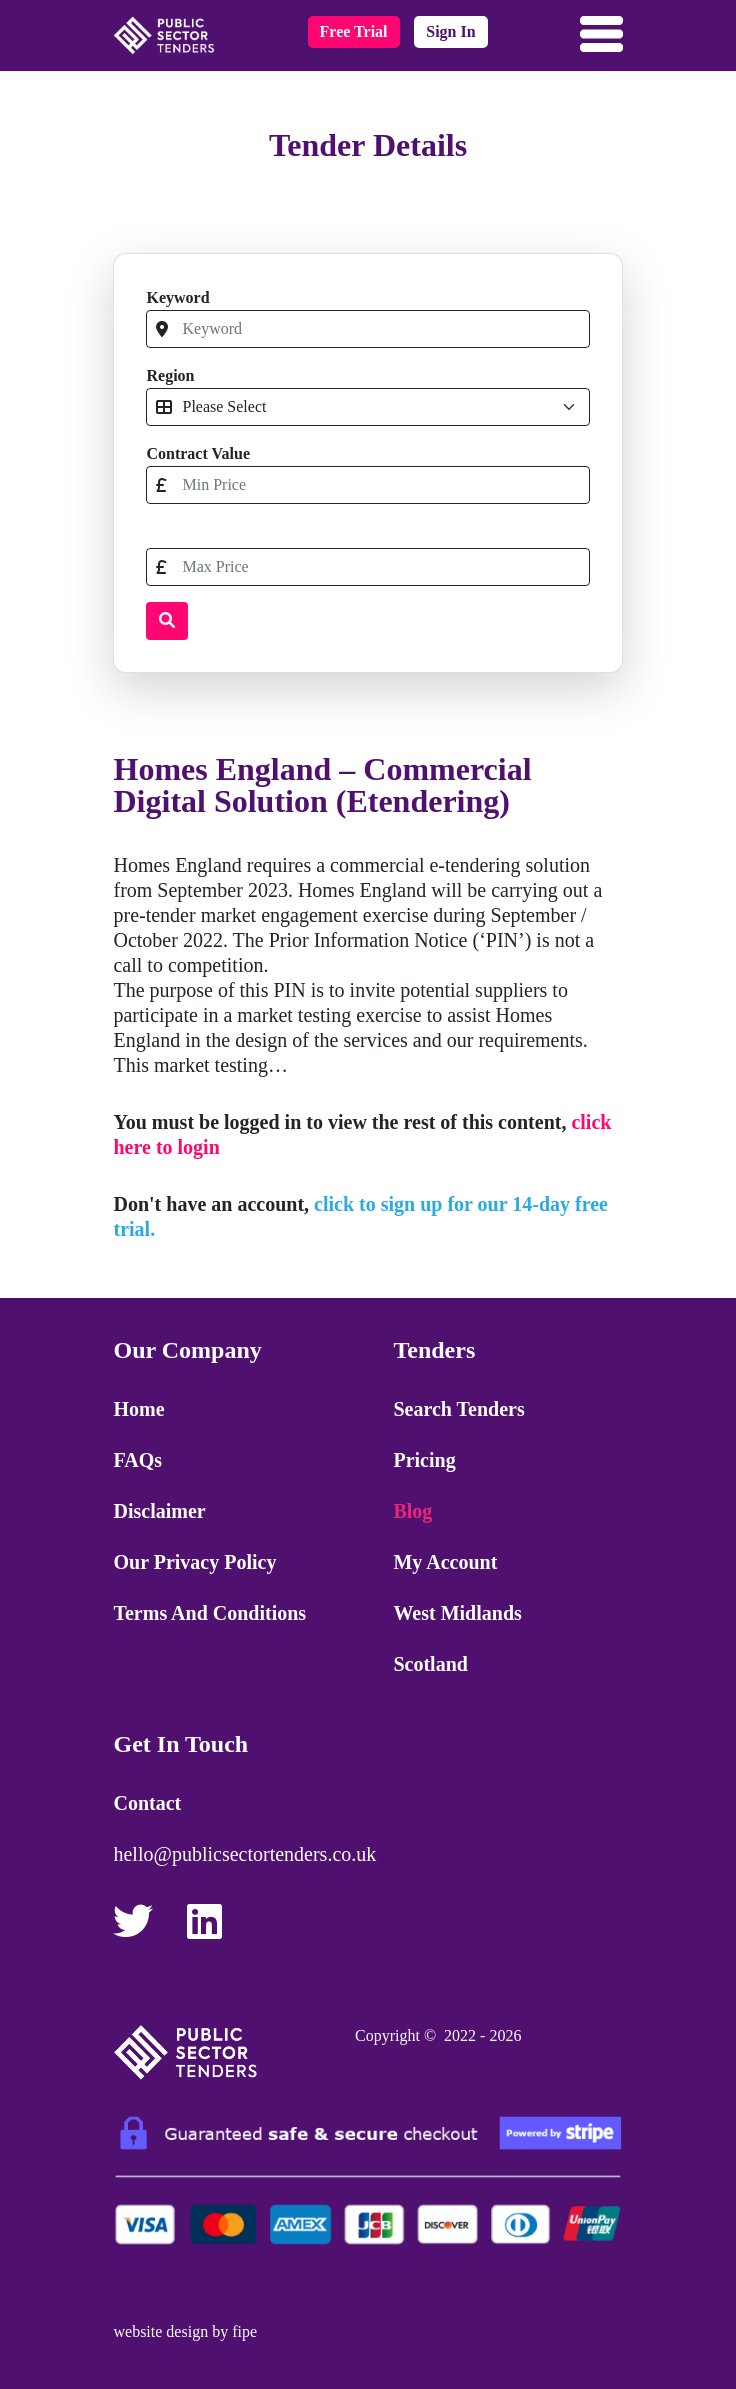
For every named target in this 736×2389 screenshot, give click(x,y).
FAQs (137, 1460)
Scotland (430, 1664)
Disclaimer (159, 1511)
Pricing (424, 1460)
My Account (445, 1562)
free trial (354, 31)
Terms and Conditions (209, 1613)
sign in (450, 31)
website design (160, 2331)
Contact (147, 1803)
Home (138, 1409)
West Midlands (457, 1613)
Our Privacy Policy (194, 1562)
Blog (412, 1511)
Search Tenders (458, 1409)
